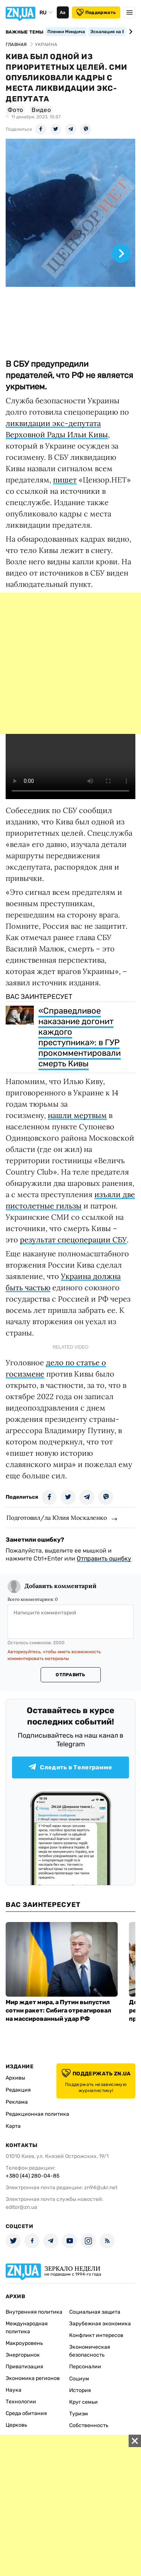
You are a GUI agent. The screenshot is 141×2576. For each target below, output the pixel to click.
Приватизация (24, 2366)
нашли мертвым (77, 1115)
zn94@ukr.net (100, 2187)
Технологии (21, 2401)
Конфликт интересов (96, 2335)
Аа (62, 12)
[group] (70, 245)
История (80, 2390)
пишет (65, 479)
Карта (13, 2126)
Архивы (15, 2078)
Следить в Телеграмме (70, 1767)
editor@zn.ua (21, 2207)
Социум (79, 2378)
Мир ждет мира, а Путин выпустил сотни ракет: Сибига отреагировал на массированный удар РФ (58, 2010)
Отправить (70, 1674)
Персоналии (85, 2366)
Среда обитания (26, 2413)
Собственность (88, 2425)
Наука (13, 2390)
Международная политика (27, 2327)
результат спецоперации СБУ (73, 1239)
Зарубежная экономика (100, 2323)
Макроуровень (24, 2343)
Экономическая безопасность (89, 2351)
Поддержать (96, 12)
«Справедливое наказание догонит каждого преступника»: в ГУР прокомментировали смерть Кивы (79, 1037)
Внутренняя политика (34, 2312)
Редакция (18, 2090)
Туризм (78, 2414)
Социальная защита (94, 2312)
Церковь (16, 2425)
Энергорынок (23, 2355)
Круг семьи (83, 2402)
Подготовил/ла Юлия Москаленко (56, 1517)
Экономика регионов (33, 2378)
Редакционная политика (37, 2114)
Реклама (17, 2102)
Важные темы (25, 32)
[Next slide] (129, 32)
